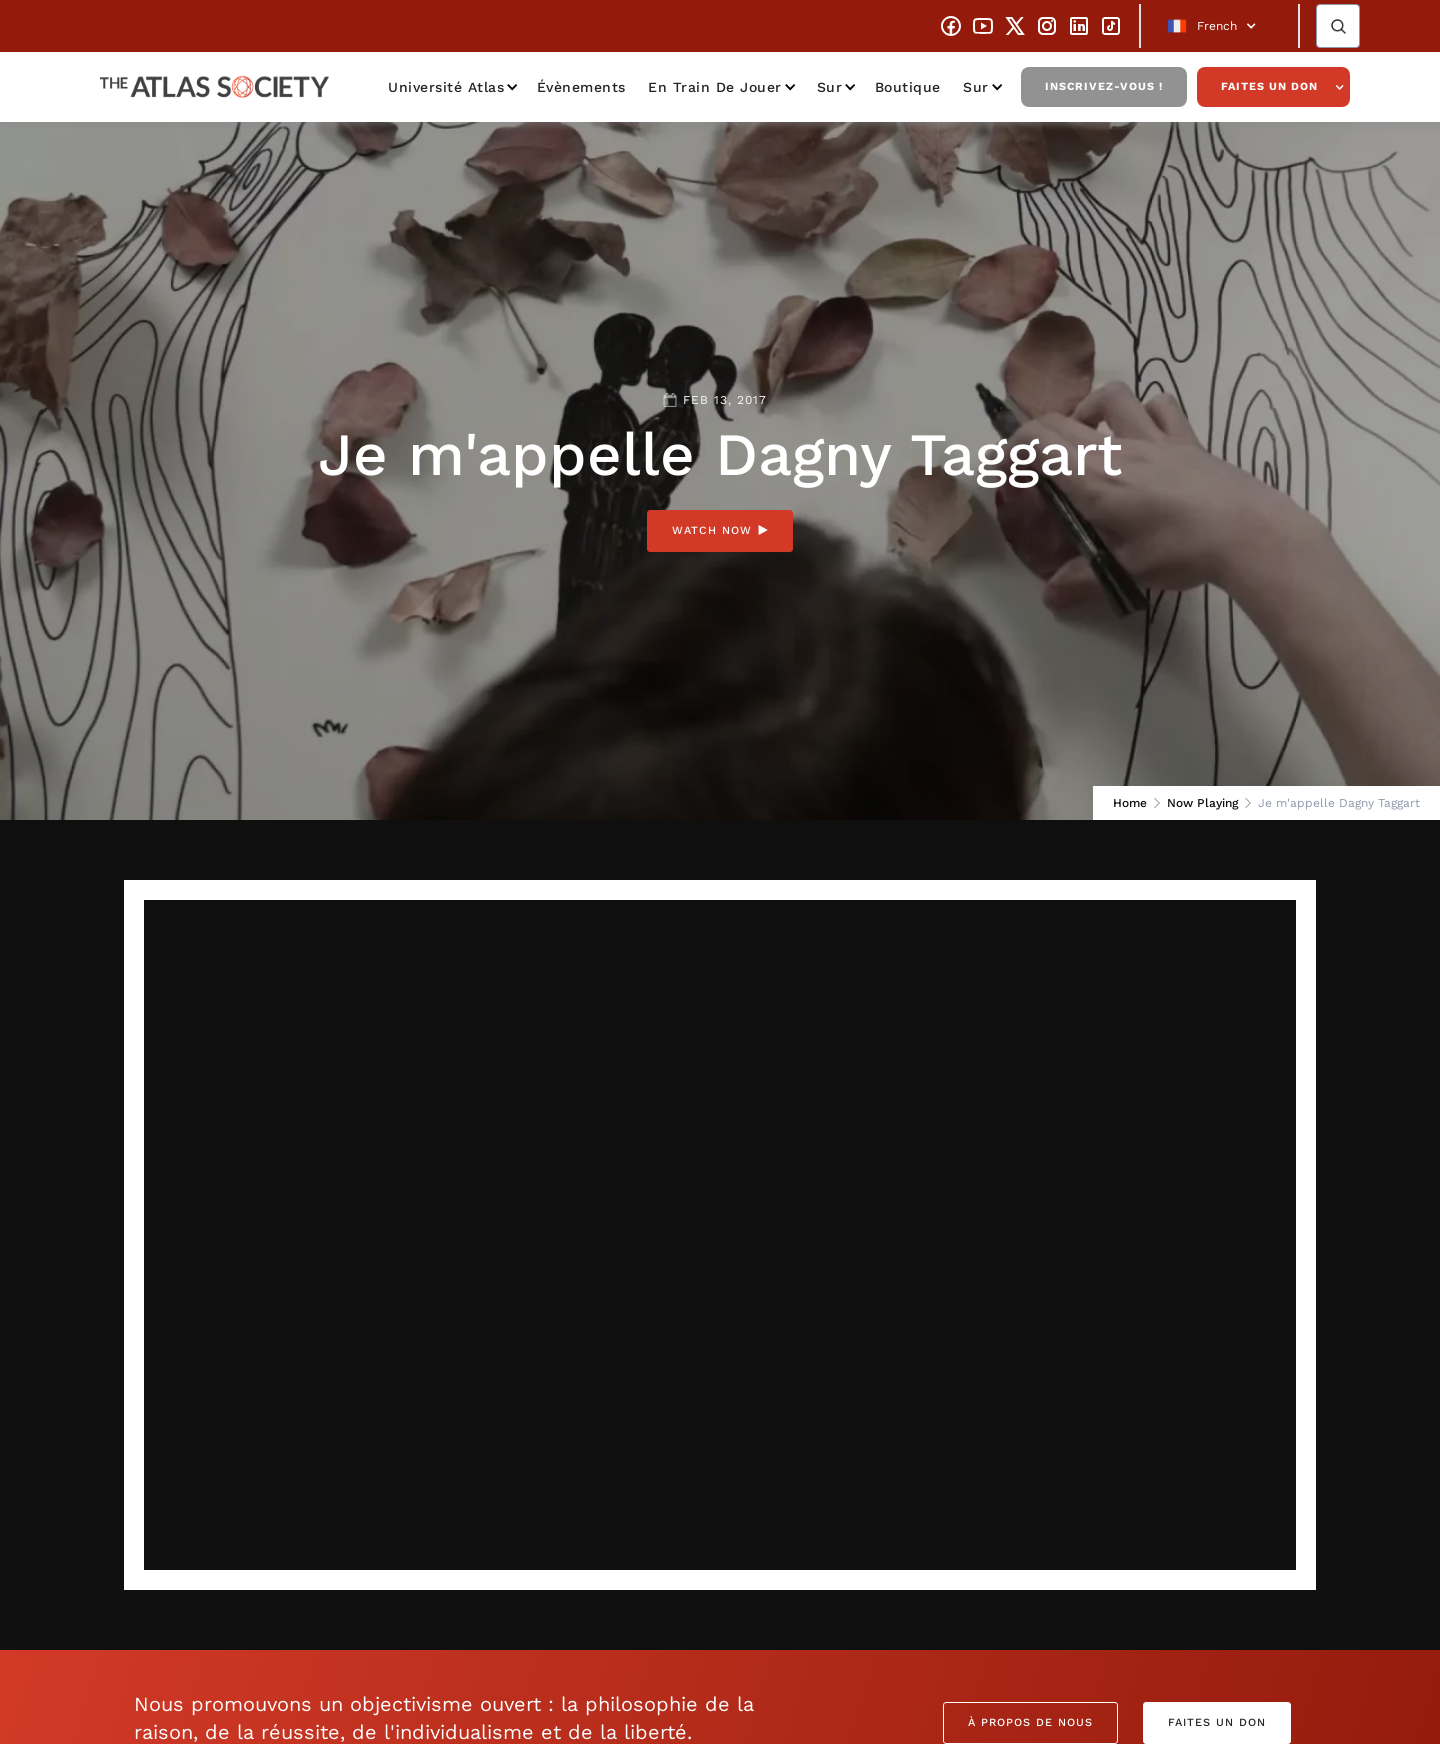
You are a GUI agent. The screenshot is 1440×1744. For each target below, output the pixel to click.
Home (1130, 803)
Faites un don (1269, 86)
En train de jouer (715, 87)
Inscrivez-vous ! (1104, 86)
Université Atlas (446, 87)
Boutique (908, 87)
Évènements (581, 87)
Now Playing (1202, 803)
